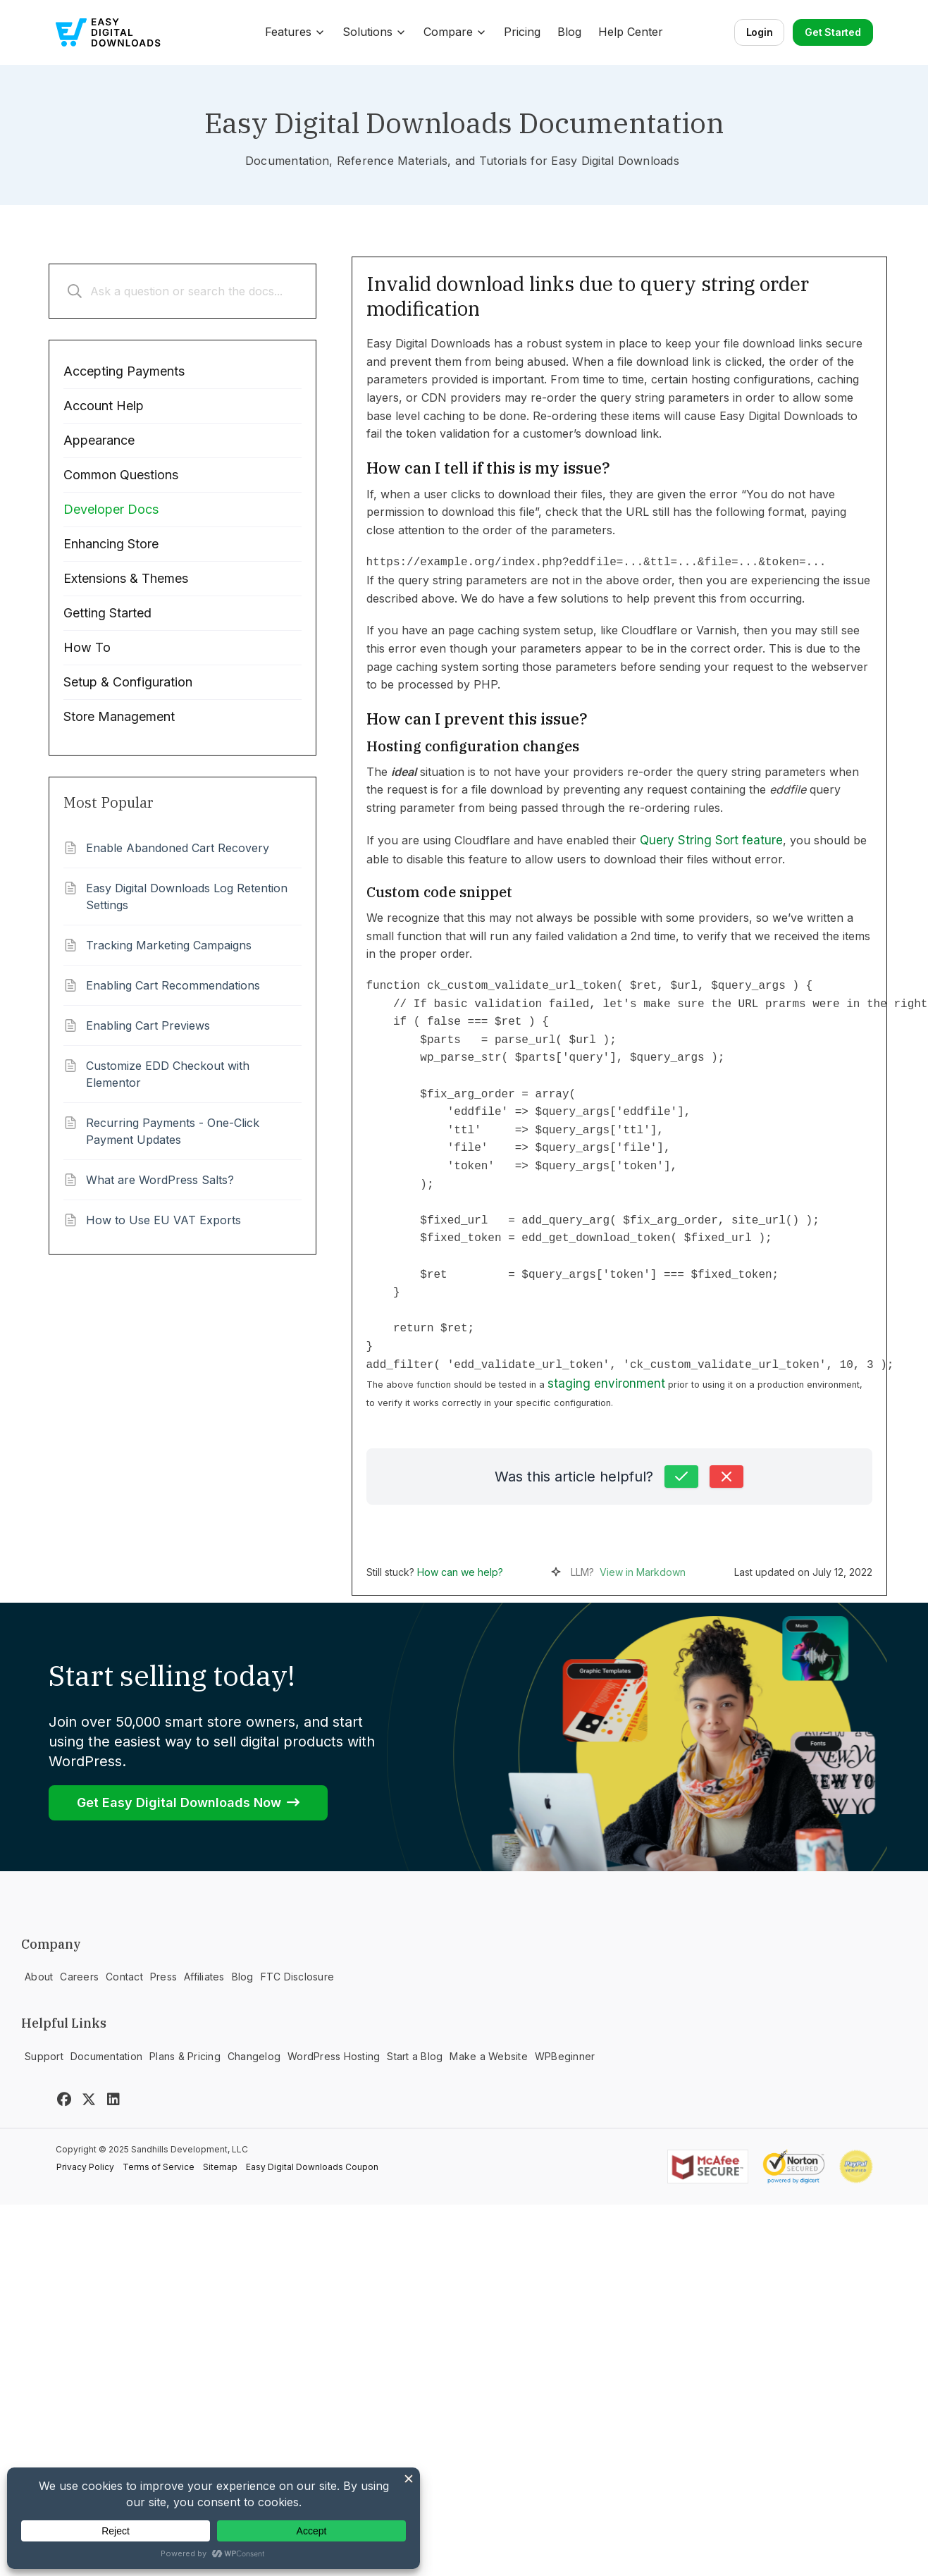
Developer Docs (111, 509)
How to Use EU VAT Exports (163, 1220)
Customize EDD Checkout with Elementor (167, 1074)
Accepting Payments (124, 371)
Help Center (630, 32)
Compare (455, 32)
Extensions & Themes (125, 578)
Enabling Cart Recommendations (173, 985)
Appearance (99, 440)
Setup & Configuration (127, 681)
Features (295, 32)
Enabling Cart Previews (148, 1025)
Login (759, 32)
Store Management (119, 716)
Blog (569, 32)
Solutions (374, 32)
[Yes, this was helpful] (681, 1476)
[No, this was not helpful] (726, 1476)
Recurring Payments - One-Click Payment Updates (172, 1131)
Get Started (832, 32)
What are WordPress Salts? (160, 1180)
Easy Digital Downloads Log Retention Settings (186, 896)
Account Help (103, 405)
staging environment (606, 1383)
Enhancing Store (111, 543)
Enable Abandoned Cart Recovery (177, 848)
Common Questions (120, 474)
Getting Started (107, 612)
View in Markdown (643, 1572)
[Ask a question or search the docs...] (182, 291)
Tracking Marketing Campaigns (169, 945)
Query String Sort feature (711, 840)
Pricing (522, 32)
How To (87, 647)
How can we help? (460, 1572)
